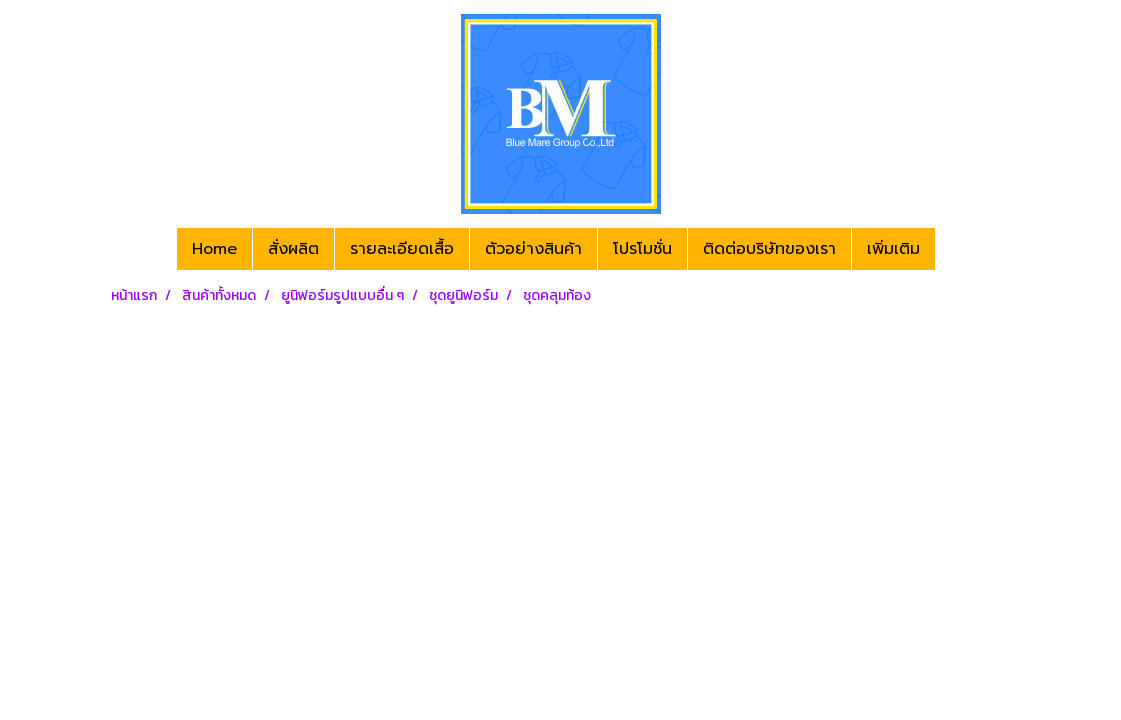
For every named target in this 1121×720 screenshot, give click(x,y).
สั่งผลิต (293, 249)
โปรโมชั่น (642, 249)
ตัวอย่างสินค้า (533, 249)
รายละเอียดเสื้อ (402, 249)
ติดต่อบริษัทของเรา (769, 249)
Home (214, 249)
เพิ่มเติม (893, 249)
